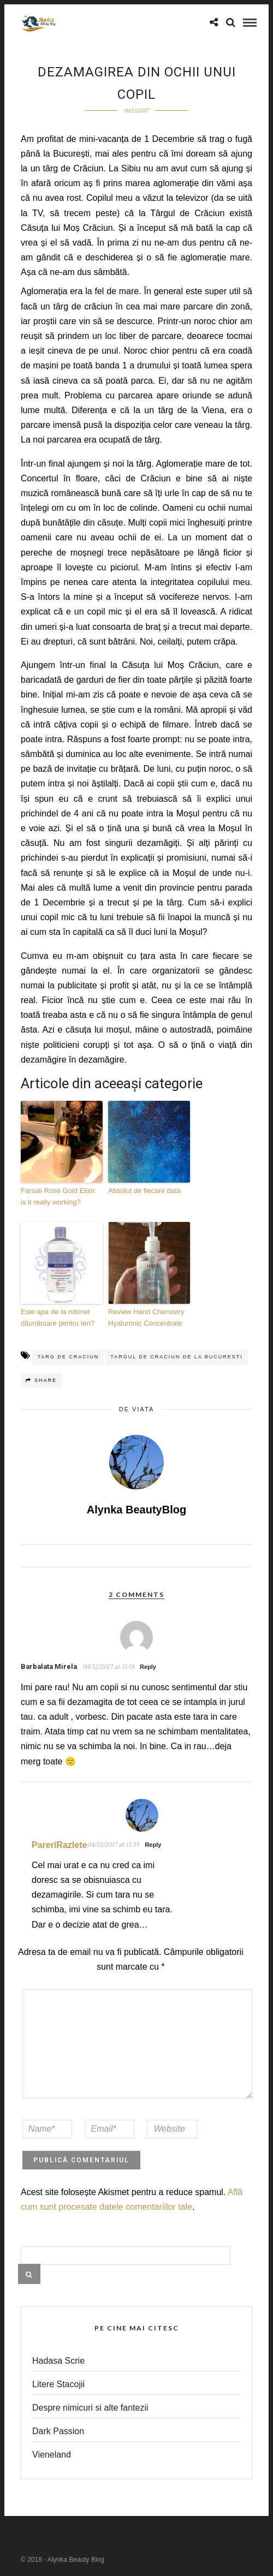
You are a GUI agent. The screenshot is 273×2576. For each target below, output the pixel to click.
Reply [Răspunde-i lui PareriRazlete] (153, 1844)
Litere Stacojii (58, 2384)
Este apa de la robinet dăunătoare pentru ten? (57, 1317)
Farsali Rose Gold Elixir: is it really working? (59, 1196)
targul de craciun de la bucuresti (176, 1356)
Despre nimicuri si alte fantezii (90, 2407)
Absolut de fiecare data (144, 1190)
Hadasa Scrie (58, 2360)
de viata (137, 1409)
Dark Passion (58, 2431)
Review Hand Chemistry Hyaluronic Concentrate (146, 1317)
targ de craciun (68, 1356)
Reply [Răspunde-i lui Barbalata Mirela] (148, 1666)
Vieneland (51, 2454)
